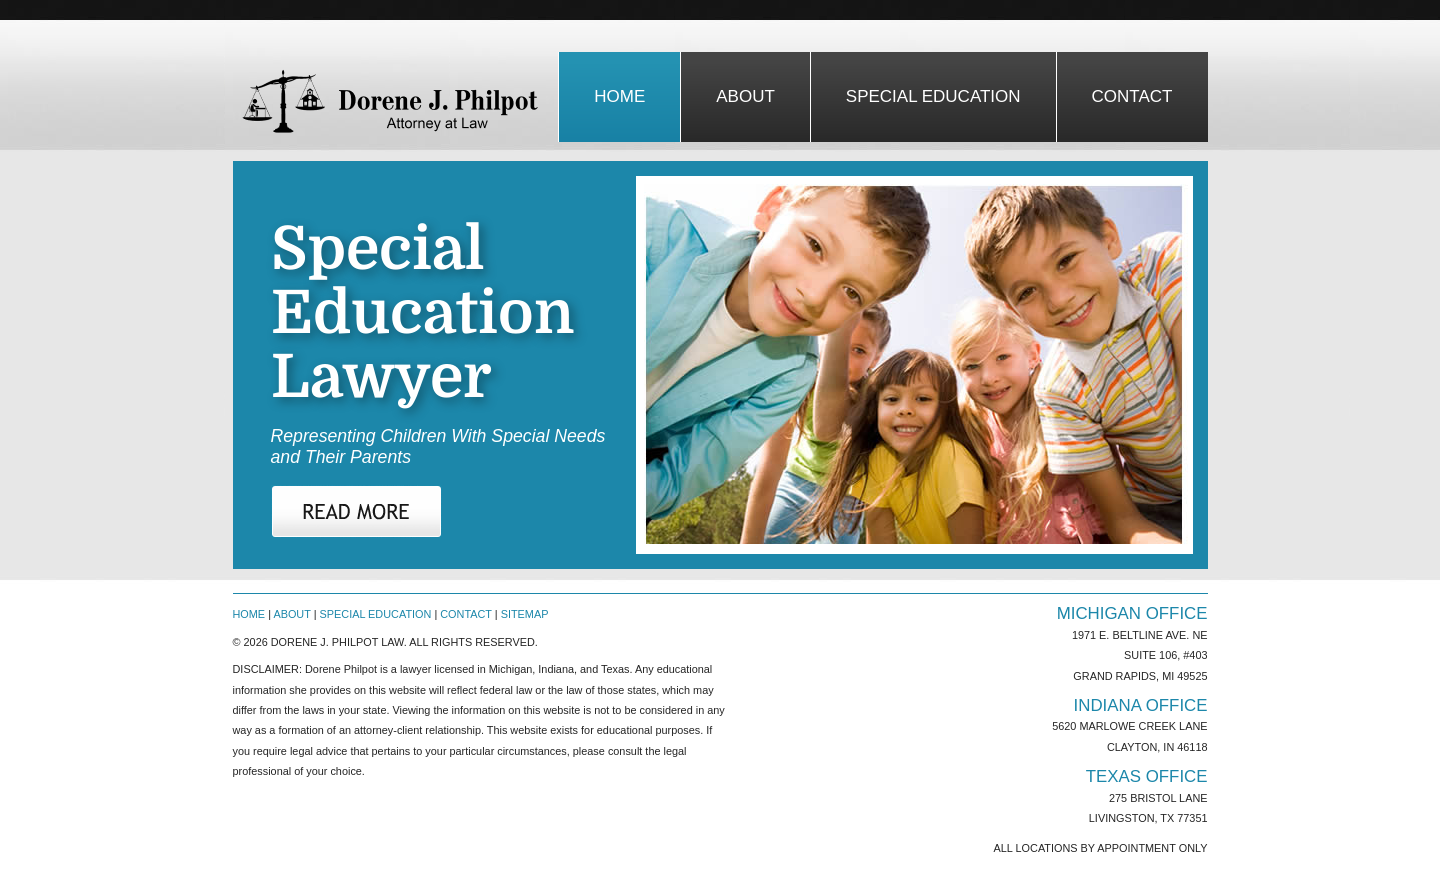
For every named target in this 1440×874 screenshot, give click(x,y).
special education (933, 96)
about (745, 96)
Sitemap (525, 614)
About (291, 614)
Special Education (376, 614)
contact (1132, 96)
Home (619, 96)
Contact (466, 614)
